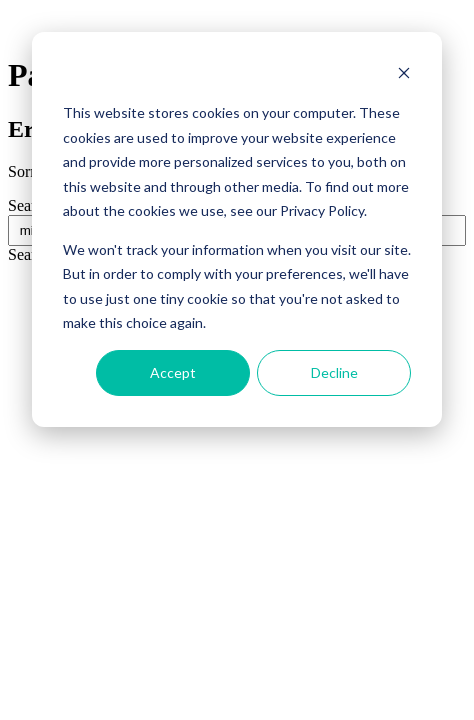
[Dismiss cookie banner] (404, 75)
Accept (173, 372)
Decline (334, 372)
